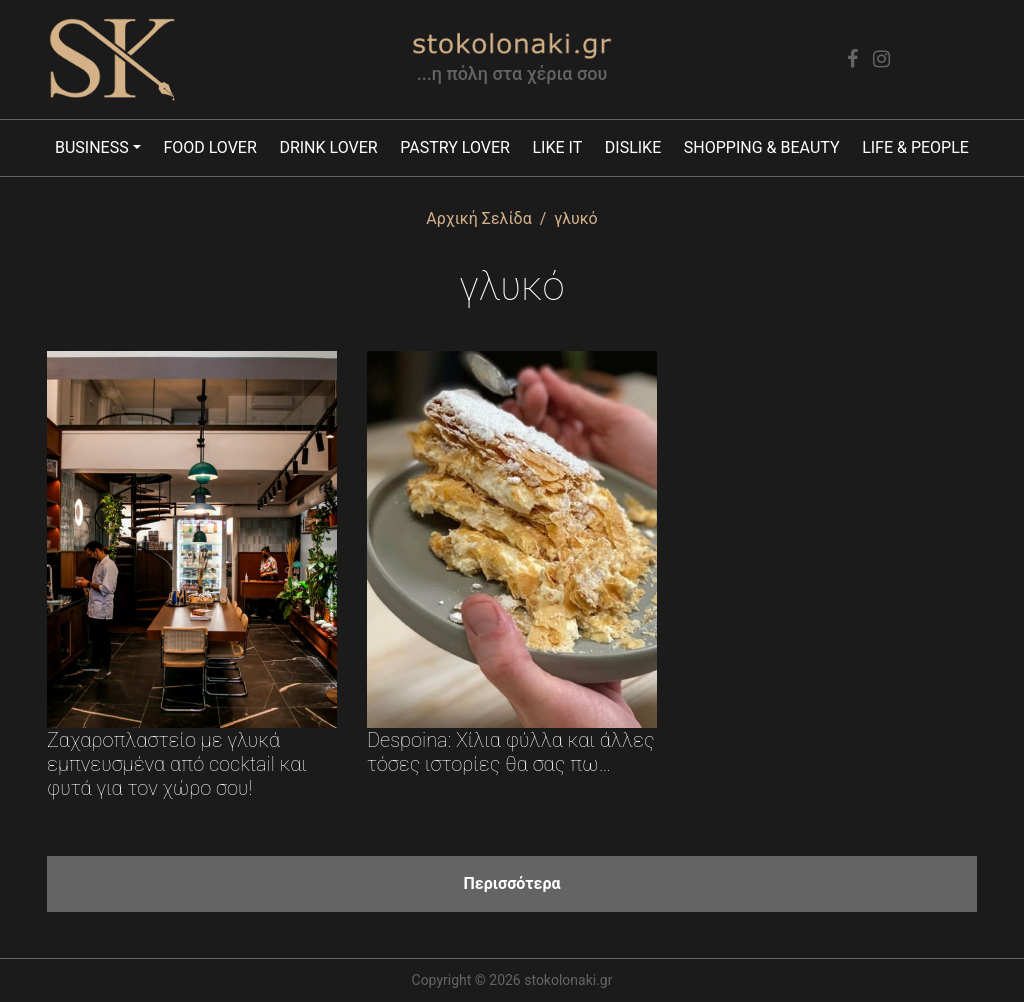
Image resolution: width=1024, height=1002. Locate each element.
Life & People (915, 147)
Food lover (209, 147)
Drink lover (328, 147)
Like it (557, 147)
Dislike (633, 147)
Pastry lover (455, 147)
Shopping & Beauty (762, 147)
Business (92, 147)
